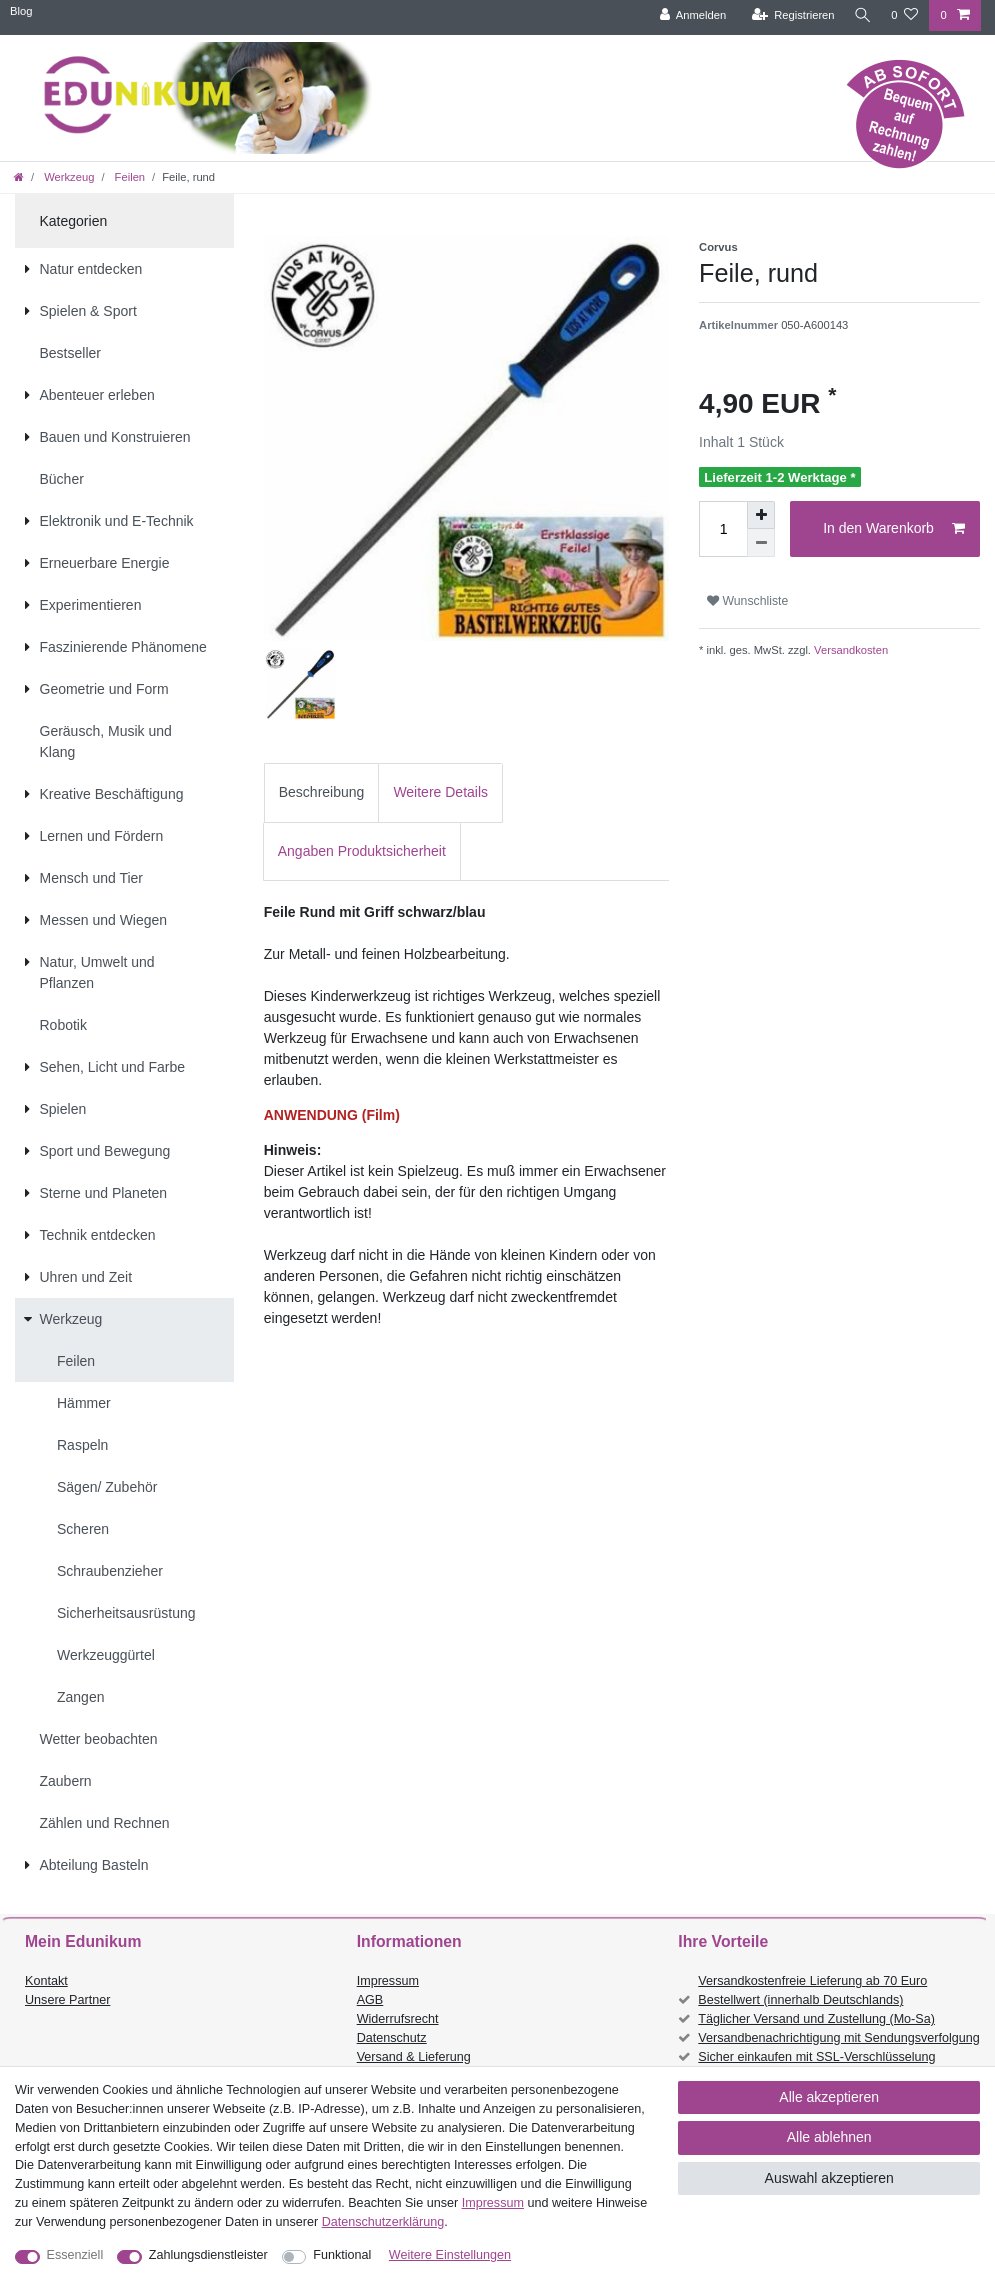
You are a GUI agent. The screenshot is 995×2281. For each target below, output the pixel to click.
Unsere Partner (67, 2000)
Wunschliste (747, 601)
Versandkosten (849, 650)
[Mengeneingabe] (723, 529)
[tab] (322, 792)
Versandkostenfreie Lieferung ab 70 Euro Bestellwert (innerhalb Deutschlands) (812, 1990)
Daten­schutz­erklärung (383, 2222)
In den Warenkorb (894, 529)
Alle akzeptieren (829, 2097)
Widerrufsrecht (398, 2019)
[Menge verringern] (761, 543)
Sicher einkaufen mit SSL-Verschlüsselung (816, 2057)
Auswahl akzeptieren (829, 2178)
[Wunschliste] (904, 15)
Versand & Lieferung (414, 2057)
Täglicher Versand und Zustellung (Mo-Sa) (816, 2019)
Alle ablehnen (829, 2137)
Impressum (388, 1981)
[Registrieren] (787, 15)
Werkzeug (67, 177)
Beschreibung (322, 792)
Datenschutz (392, 2038)
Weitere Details (440, 792)
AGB (370, 2000)
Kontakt (46, 1981)
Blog (21, 11)
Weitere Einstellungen (450, 2255)
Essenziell (75, 2255)
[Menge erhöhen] (761, 515)
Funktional (342, 2255)
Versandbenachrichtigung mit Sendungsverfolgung (838, 2038)
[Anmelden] (687, 15)
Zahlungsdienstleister (208, 2255)
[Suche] (860, 15)
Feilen (129, 177)
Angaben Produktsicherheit (362, 851)
